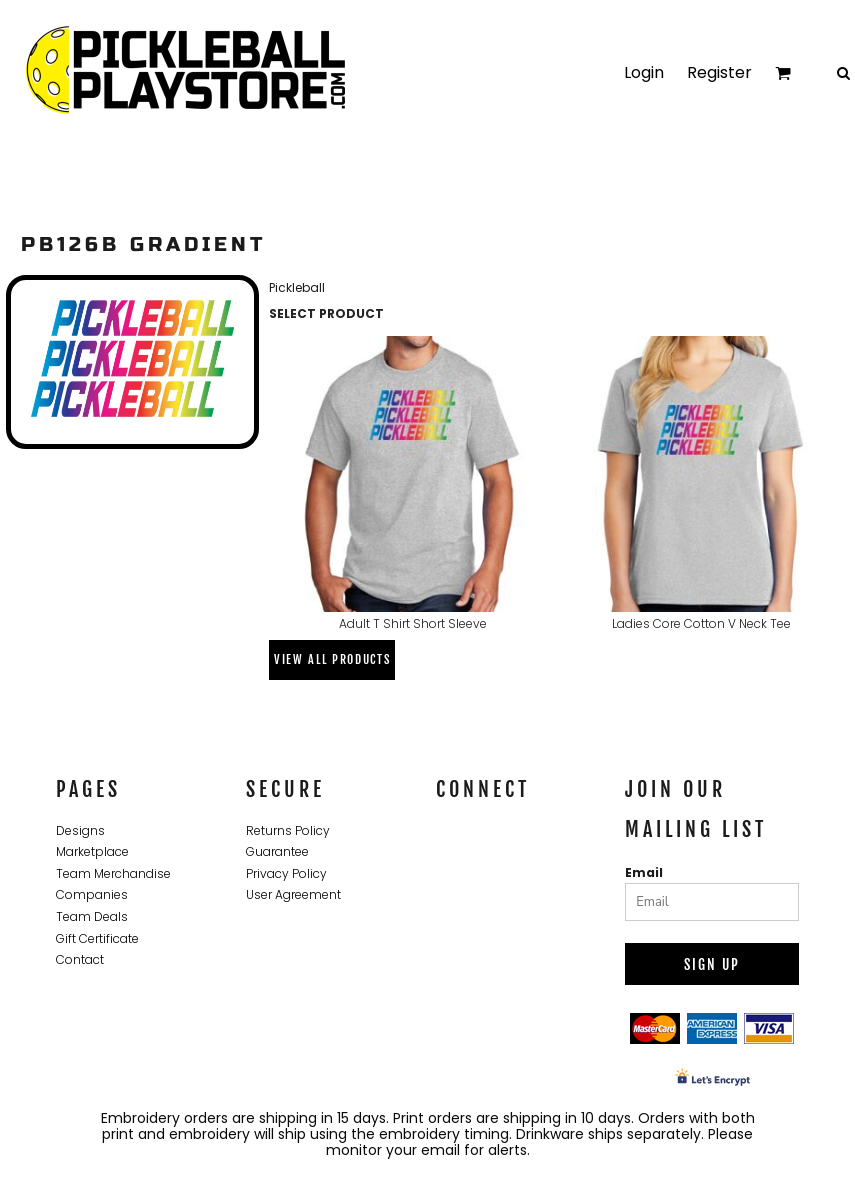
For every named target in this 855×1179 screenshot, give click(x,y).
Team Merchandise (113, 873)
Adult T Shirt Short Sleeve (413, 623)
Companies (92, 894)
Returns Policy (288, 830)
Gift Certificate (97, 938)
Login (644, 72)
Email (644, 872)
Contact (80, 959)
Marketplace (92, 851)
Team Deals (92, 916)
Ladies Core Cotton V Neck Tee (701, 623)
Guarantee (277, 851)
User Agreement (293, 894)
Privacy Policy (286, 873)
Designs (80, 830)
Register (719, 72)
